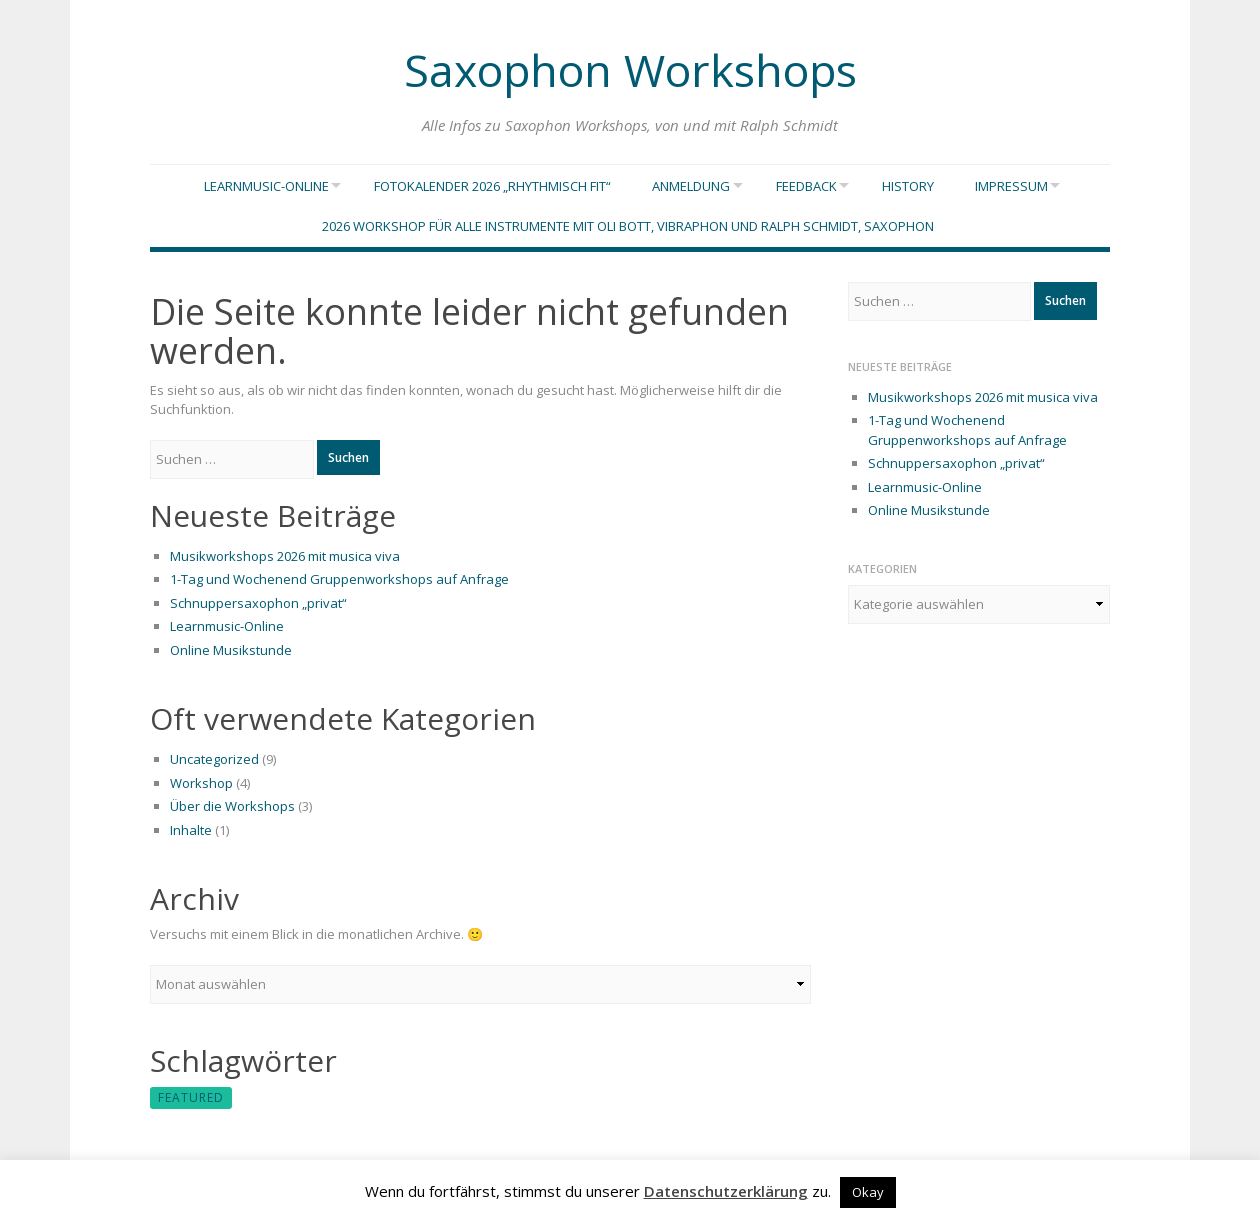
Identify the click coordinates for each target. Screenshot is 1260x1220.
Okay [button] (868, 1192)
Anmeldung (684, 187)
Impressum (1018, 187)
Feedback (806, 187)
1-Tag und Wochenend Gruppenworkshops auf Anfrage (339, 583)
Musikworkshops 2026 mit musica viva (285, 560)
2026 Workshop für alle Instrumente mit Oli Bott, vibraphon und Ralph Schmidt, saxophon (628, 230)
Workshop (201, 787)
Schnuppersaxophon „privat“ (258, 607)
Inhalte (191, 834)
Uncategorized (214, 763)
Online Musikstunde (231, 654)
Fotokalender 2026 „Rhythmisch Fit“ (485, 187)
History (915, 187)
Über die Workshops (232, 810)
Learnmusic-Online (252, 187)
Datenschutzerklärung (726, 1191)
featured (191, 1101)
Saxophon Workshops (630, 64)
